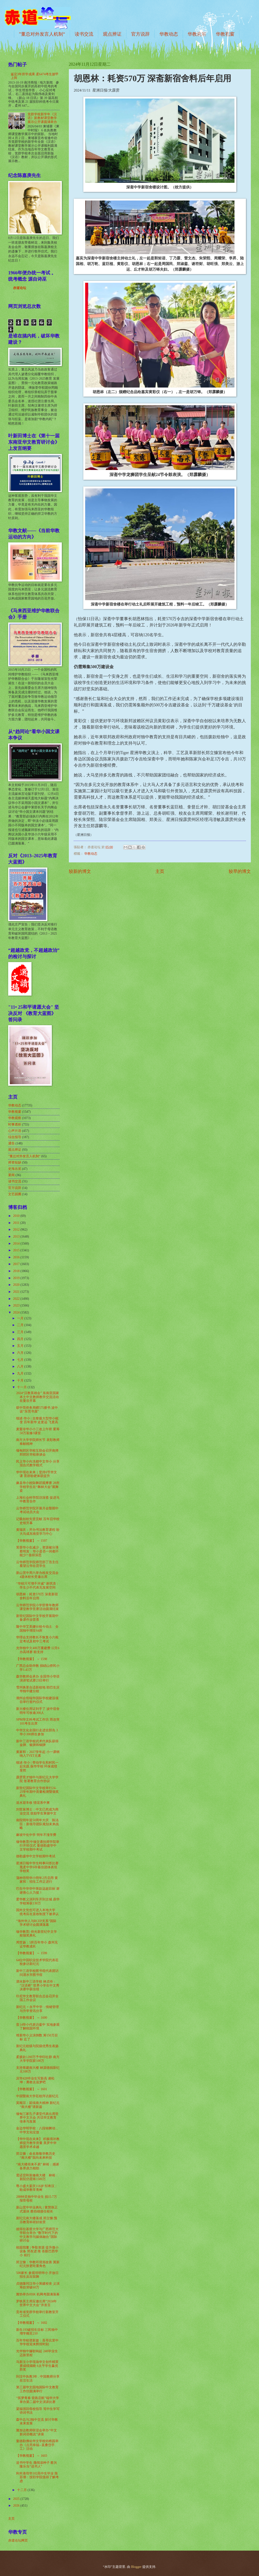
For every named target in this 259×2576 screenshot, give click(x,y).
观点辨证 (112, 34)
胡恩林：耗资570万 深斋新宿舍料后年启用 (37, 1596)
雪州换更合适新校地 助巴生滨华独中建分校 (37, 1689)
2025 (16, 2499)
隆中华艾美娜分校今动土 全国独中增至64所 (37, 1628)
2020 (16, 1284)
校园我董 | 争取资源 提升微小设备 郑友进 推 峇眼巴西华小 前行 (37, 2251)
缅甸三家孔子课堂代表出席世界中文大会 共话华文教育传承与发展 (37, 2117)
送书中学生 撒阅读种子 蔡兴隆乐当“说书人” (36, 2464)
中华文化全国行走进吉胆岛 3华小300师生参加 (37, 1732)
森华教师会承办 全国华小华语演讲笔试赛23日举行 (37, 1678)
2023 (16, 1305)
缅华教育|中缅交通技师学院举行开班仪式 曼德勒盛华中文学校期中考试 (37, 1845)
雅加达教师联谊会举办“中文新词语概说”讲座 (36, 2432)
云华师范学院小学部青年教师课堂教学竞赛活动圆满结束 (37, 1607)
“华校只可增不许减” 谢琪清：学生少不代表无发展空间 (37, 1585)
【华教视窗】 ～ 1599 (31, 1953)
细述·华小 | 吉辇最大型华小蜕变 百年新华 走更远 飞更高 (37, 1420)
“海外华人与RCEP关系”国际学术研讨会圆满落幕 (36, 1923)
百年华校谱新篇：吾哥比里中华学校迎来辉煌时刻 (37, 2342)
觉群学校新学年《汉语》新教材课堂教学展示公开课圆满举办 (42, 118)
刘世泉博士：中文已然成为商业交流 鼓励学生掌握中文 (37, 1811)
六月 (20, 1352)
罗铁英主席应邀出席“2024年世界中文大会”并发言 (36, 2303)
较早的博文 (240, 871)
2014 (16, 1243)
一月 (20, 1318)
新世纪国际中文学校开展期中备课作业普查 (37, 1618)
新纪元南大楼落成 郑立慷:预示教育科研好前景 (36, 2220)
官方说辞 (140, 34)
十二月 (22, 2490)
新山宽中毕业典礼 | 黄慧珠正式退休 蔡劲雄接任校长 (37, 2209)
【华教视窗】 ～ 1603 (31, 2455)
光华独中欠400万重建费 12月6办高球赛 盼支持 (37, 1650)
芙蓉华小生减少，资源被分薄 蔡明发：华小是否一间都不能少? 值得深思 (39, 1551)
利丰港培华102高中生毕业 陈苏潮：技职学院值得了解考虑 (37, 2477)
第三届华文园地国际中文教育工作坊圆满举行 (37, 2389)
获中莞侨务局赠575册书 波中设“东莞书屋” (37, 1409)
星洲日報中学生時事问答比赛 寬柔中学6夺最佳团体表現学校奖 (37, 1867)
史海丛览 (14, 1169)
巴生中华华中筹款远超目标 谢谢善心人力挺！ (37, 1890)
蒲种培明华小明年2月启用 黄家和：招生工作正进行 (37, 1880)
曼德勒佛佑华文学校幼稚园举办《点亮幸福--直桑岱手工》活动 (37, 2444)
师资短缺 (14, 1162)
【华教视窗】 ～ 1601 (31, 2089)
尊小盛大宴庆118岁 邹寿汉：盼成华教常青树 (37, 2188)
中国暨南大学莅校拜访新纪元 (37, 2096)
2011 (16, 1223)
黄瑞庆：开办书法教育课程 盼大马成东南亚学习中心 (37, 1531)
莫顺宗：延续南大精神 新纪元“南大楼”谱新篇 (37, 2105)
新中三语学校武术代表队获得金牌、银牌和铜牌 (37, 1743)
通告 (11, 1143)
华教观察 (14, 1118)
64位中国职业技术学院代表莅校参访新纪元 (37, 1962)
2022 (16, 1298)
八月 (20, 1366)
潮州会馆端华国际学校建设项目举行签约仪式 (37, 1700)
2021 (16, 1291)
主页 (159, 871)
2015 (16, 1250)
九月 (20, 1373)
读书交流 (84, 34)
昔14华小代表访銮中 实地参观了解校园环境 (37, 2026)
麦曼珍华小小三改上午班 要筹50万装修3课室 (37, 1431)
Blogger (136, 2567)
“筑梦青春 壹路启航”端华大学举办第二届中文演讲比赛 (37, 2400)
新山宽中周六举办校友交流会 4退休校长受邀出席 (39, 1575)
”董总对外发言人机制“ (42, 34)
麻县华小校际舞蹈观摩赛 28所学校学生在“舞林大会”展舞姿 (37, 1486)
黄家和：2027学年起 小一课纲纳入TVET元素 (37, 1754)
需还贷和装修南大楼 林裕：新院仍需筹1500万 (37, 2177)
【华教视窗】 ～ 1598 (31, 1659)
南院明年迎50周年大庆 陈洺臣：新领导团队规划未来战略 (37, 1824)
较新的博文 (80, 871)
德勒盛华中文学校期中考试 (35, 1856)
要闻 (11, 1175)
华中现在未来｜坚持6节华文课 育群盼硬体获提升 (36, 1474)
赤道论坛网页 (18, 2540)
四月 (20, 1339)
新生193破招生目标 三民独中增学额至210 (37, 2331)
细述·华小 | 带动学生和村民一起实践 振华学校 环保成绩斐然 (37, 1766)
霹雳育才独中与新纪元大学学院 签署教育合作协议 (37, 1779)
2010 (16, 1216)
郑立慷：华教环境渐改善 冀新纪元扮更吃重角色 (37, 2264)
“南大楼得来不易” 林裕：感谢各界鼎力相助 (37, 2166)
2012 (16, 1229)
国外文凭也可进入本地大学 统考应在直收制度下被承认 (37, 1912)
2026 (16, 2505)
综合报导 (14, 1137)
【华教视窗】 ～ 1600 (31, 2017)
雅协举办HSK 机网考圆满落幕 (37, 2294)
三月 (20, 1332)
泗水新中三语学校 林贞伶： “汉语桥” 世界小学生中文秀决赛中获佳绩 (37, 1985)
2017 (16, 1264)
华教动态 (168, 34)
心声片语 (14, 1131)
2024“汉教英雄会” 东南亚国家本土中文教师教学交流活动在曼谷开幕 (37, 1396)
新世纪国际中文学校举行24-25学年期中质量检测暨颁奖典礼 (37, 1791)
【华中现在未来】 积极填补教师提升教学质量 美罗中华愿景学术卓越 (37, 2142)
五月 (20, 1346)
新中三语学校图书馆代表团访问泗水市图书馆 (37, 1973)
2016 (16, 1257)
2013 (16, 1236)
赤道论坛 (19, 288)
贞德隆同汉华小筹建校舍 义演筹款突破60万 (37, 2285)
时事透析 (14, 1124)
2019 (16, 1278)
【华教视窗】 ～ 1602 (31, 2322)
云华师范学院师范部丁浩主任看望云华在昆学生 (37, 1564)
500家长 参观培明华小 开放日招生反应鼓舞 (37, 2275)
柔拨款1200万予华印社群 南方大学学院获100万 (37, 2059)
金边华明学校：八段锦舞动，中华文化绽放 (37, 2130)
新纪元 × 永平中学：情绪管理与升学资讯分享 (37, 2009)
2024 (16, 1312)
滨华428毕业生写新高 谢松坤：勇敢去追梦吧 (35, 2080)
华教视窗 (14, 1111)
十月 (20, 1380)
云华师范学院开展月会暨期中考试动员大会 (37, 1510)
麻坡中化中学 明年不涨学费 (36, 1835)
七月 (20, 1359)
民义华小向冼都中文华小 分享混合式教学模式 (37, 1463)
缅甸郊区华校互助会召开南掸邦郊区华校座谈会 (37, 1452)
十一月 (22, 1387)
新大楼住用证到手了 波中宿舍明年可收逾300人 (37, 1711)
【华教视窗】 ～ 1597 (31, 1540)
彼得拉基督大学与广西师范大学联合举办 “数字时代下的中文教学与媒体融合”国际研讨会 (37, 2235)
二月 (20, 1325)
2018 (16, 1271)
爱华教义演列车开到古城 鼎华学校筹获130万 (37, 1901)
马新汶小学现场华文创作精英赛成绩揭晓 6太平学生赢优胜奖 (37, 2365)
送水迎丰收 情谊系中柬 (32, 1802)
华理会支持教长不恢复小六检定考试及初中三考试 (37, 1639)
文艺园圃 (14, 1194)
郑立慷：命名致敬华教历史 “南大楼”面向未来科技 (35, 2155)
